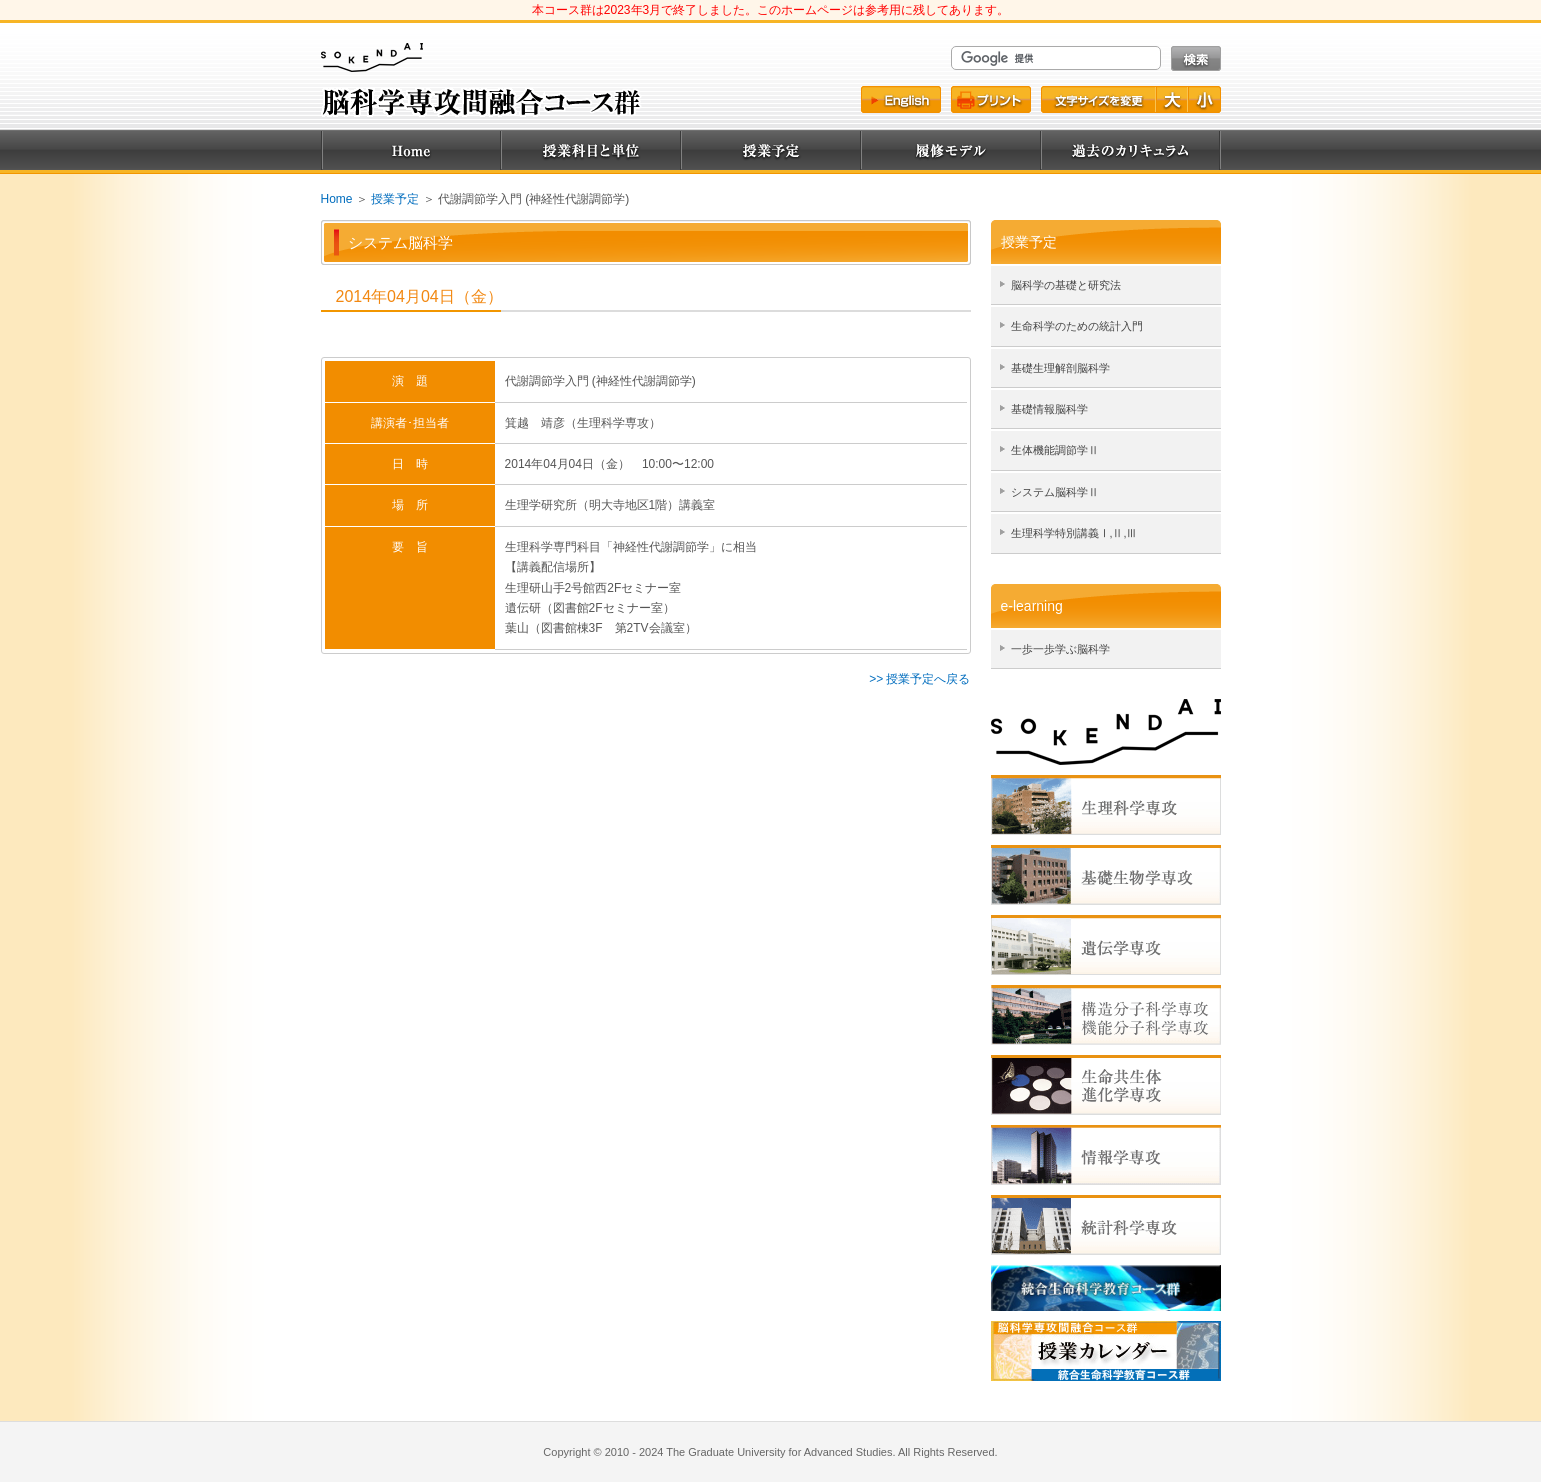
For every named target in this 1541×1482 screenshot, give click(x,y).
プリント (991, 99)
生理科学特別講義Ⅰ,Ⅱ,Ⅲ (1074, 533)
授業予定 (771, 150)
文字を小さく (1205, 99)
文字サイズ (1097, 99)
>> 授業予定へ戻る (919, 679)
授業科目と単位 (591, 150)
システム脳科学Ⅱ (1055, 492)
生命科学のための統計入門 (1077, 326)
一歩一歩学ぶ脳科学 (1060, 649)
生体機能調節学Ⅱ (1055, 450)
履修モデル (951, 150)
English (901, 99)
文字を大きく (1173, 99)
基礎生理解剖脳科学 (1060, 368)
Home (411, 150)
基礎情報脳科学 (1049, 409)
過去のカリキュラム (1131, 150)
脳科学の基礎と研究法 (1066, 285)
